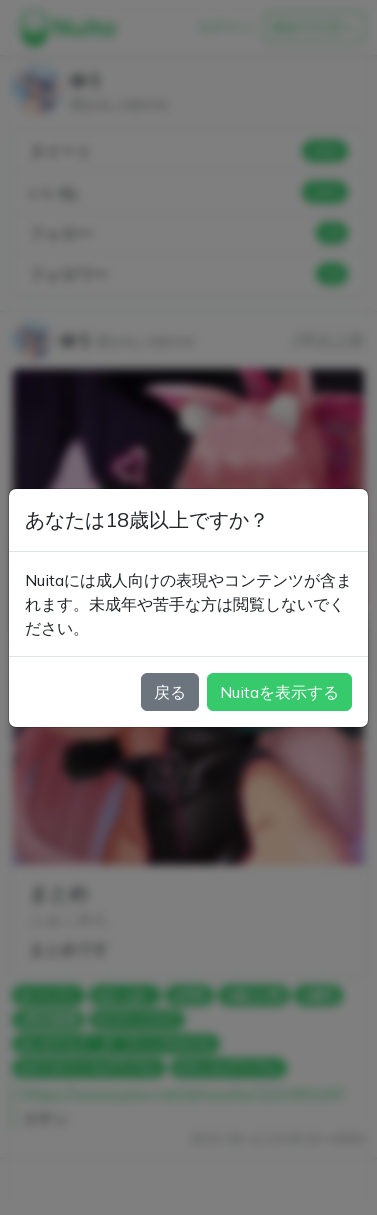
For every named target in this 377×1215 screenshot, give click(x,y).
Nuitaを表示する (279, 692)
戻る (170, 692)
